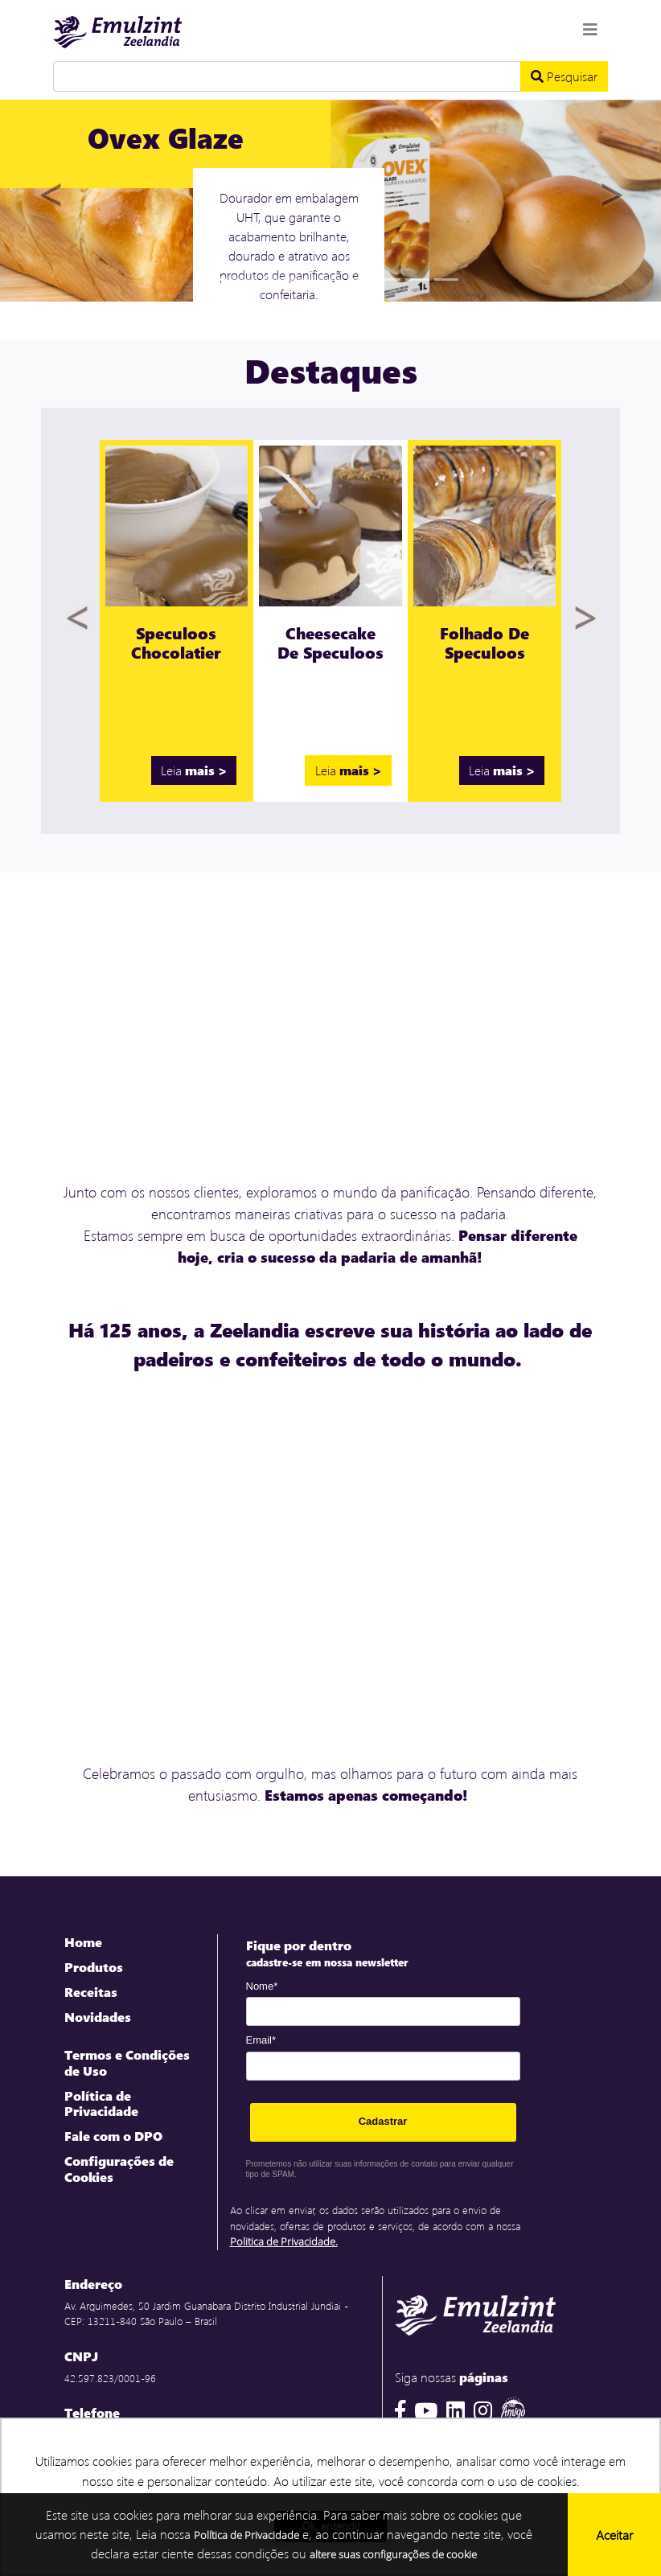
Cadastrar (383, 2121)
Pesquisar (564, 76)
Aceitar (614, 2534)
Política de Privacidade (246, 2535)
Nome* (262, 1986)
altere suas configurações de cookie (393, 2554)
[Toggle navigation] (590, 29)
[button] (49, 198)
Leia (194, 770)
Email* (261, 2040)
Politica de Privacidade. (284, 2241)
